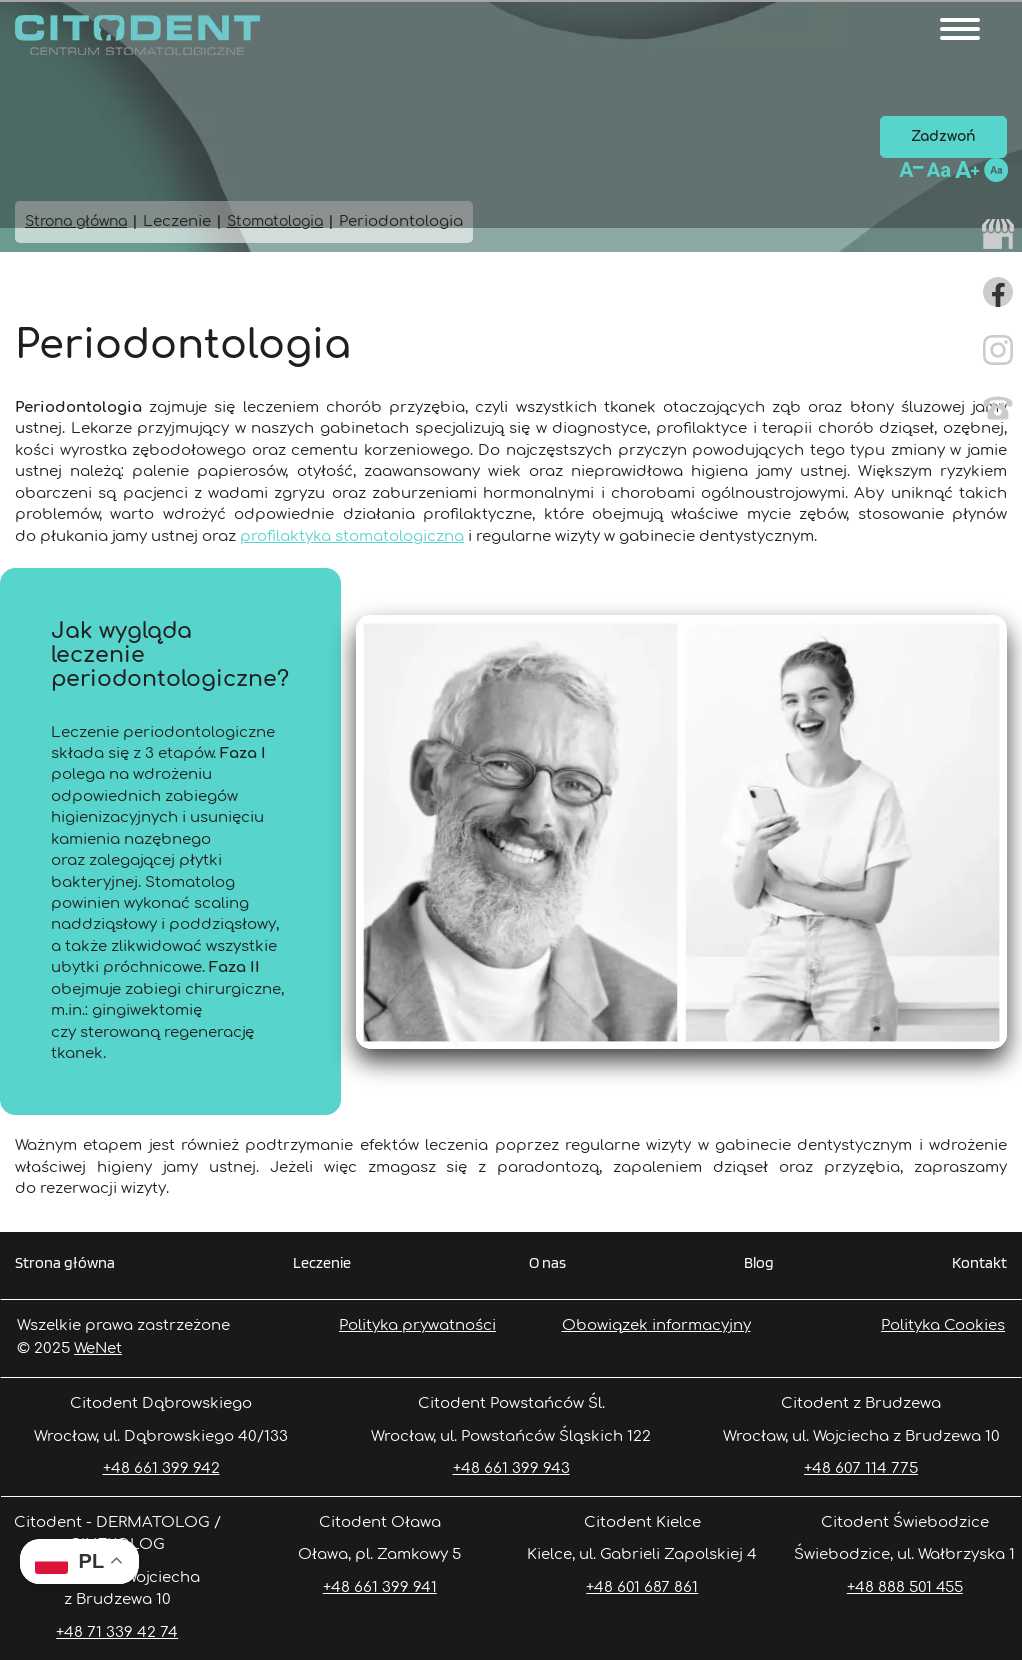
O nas (547, 1263)
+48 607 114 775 (861, 1468)
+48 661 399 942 (161, 1468)
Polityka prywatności (417, 1325)
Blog (759, 1263)
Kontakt (979, 1263)
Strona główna (65, 1263)
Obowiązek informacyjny (656, 1325)
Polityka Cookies (943, 1325)
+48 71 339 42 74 (117, 1632)
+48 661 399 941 (380, 1587)
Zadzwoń (943, 136)
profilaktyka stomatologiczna (352, 536)
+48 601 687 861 (642, 1587)
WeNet (98, 1348)
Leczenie (322, 1263)
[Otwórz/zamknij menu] (960, 29)
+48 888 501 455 (905, 1587)
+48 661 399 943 (511, 1468)
